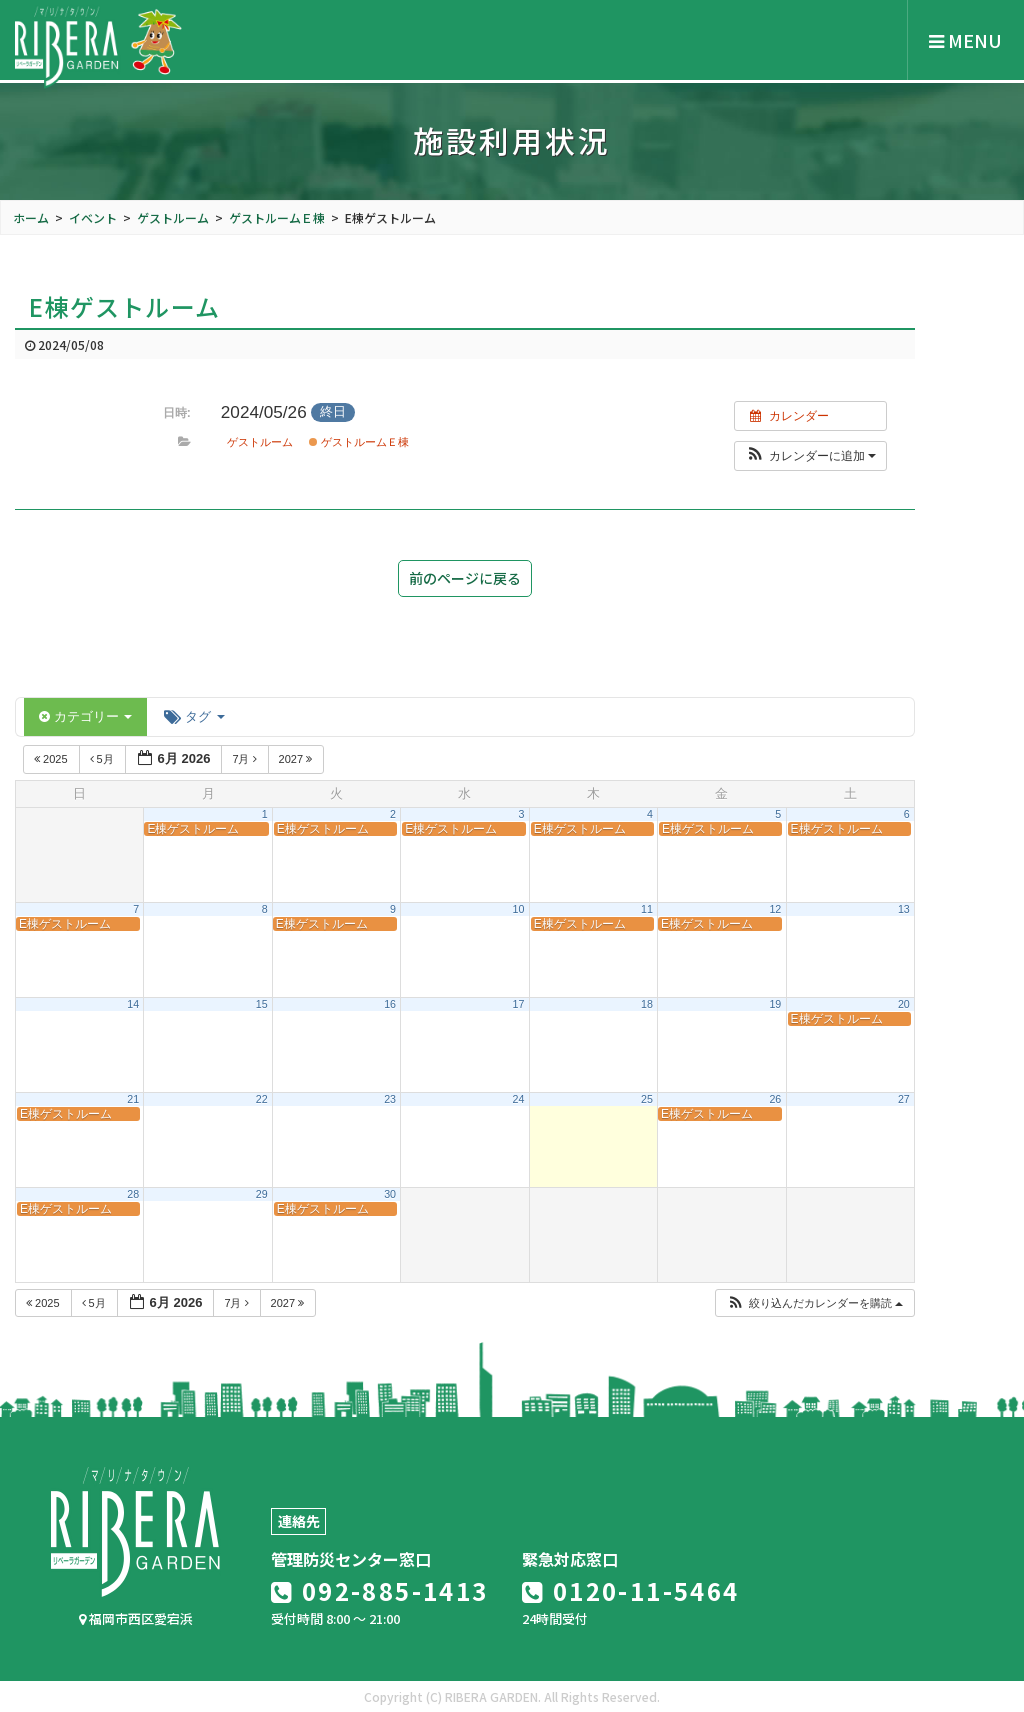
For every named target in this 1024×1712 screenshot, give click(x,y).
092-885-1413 (380, 1590)
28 (133, 1194)
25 (647, 1099)
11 (647, 909)
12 (775, 909)
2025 (52, 759)
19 (775, 1004)
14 (133, 1004)
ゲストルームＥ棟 (359, 442)
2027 (297, 759)
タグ (194, 716)
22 (262, 1099)
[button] (810, 456)
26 (775, 1099)
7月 (245, 759)
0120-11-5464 (631, 1590)
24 (519, 1099)
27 (904, 1099)
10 (519, 909)
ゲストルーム (260, 442)
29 (262, 1194)
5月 (103, 759)
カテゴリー (85, 716)
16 (390, 1004)
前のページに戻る (465, 578)
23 (390, 1099)
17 (519, 1004)
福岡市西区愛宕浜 (136, 1618)
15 (262, 1004)
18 (647, 1004)
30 (390, 1194)
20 (904, 1004)
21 (133, 1099)
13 (904, 909)
